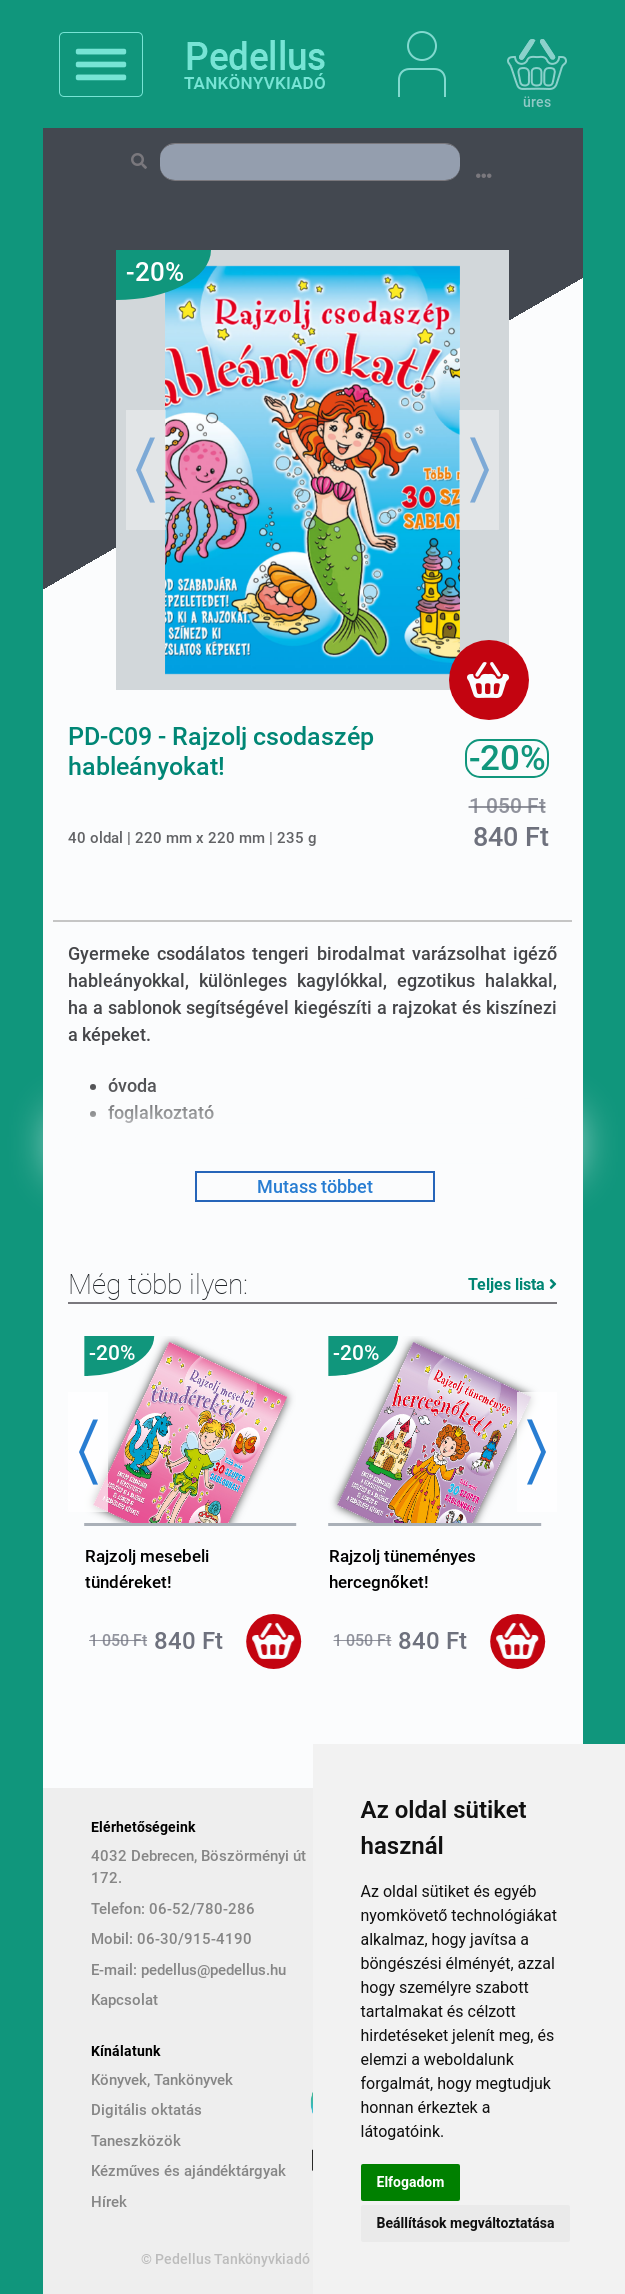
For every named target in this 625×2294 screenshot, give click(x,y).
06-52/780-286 (202, 1909)
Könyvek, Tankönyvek (162, 2080)
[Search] (310, 162)
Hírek (109, 2202)
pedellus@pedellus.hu (213, 1970)
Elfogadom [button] (411, 2182)
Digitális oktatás (146, 2110)
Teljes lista (512, 1284)
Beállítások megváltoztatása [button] (466, 2223)
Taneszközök (136, 2141)
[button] (145, 470)
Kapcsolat (124, 2000)
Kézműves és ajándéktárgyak (188, 2171)
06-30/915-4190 (194, 1939)
